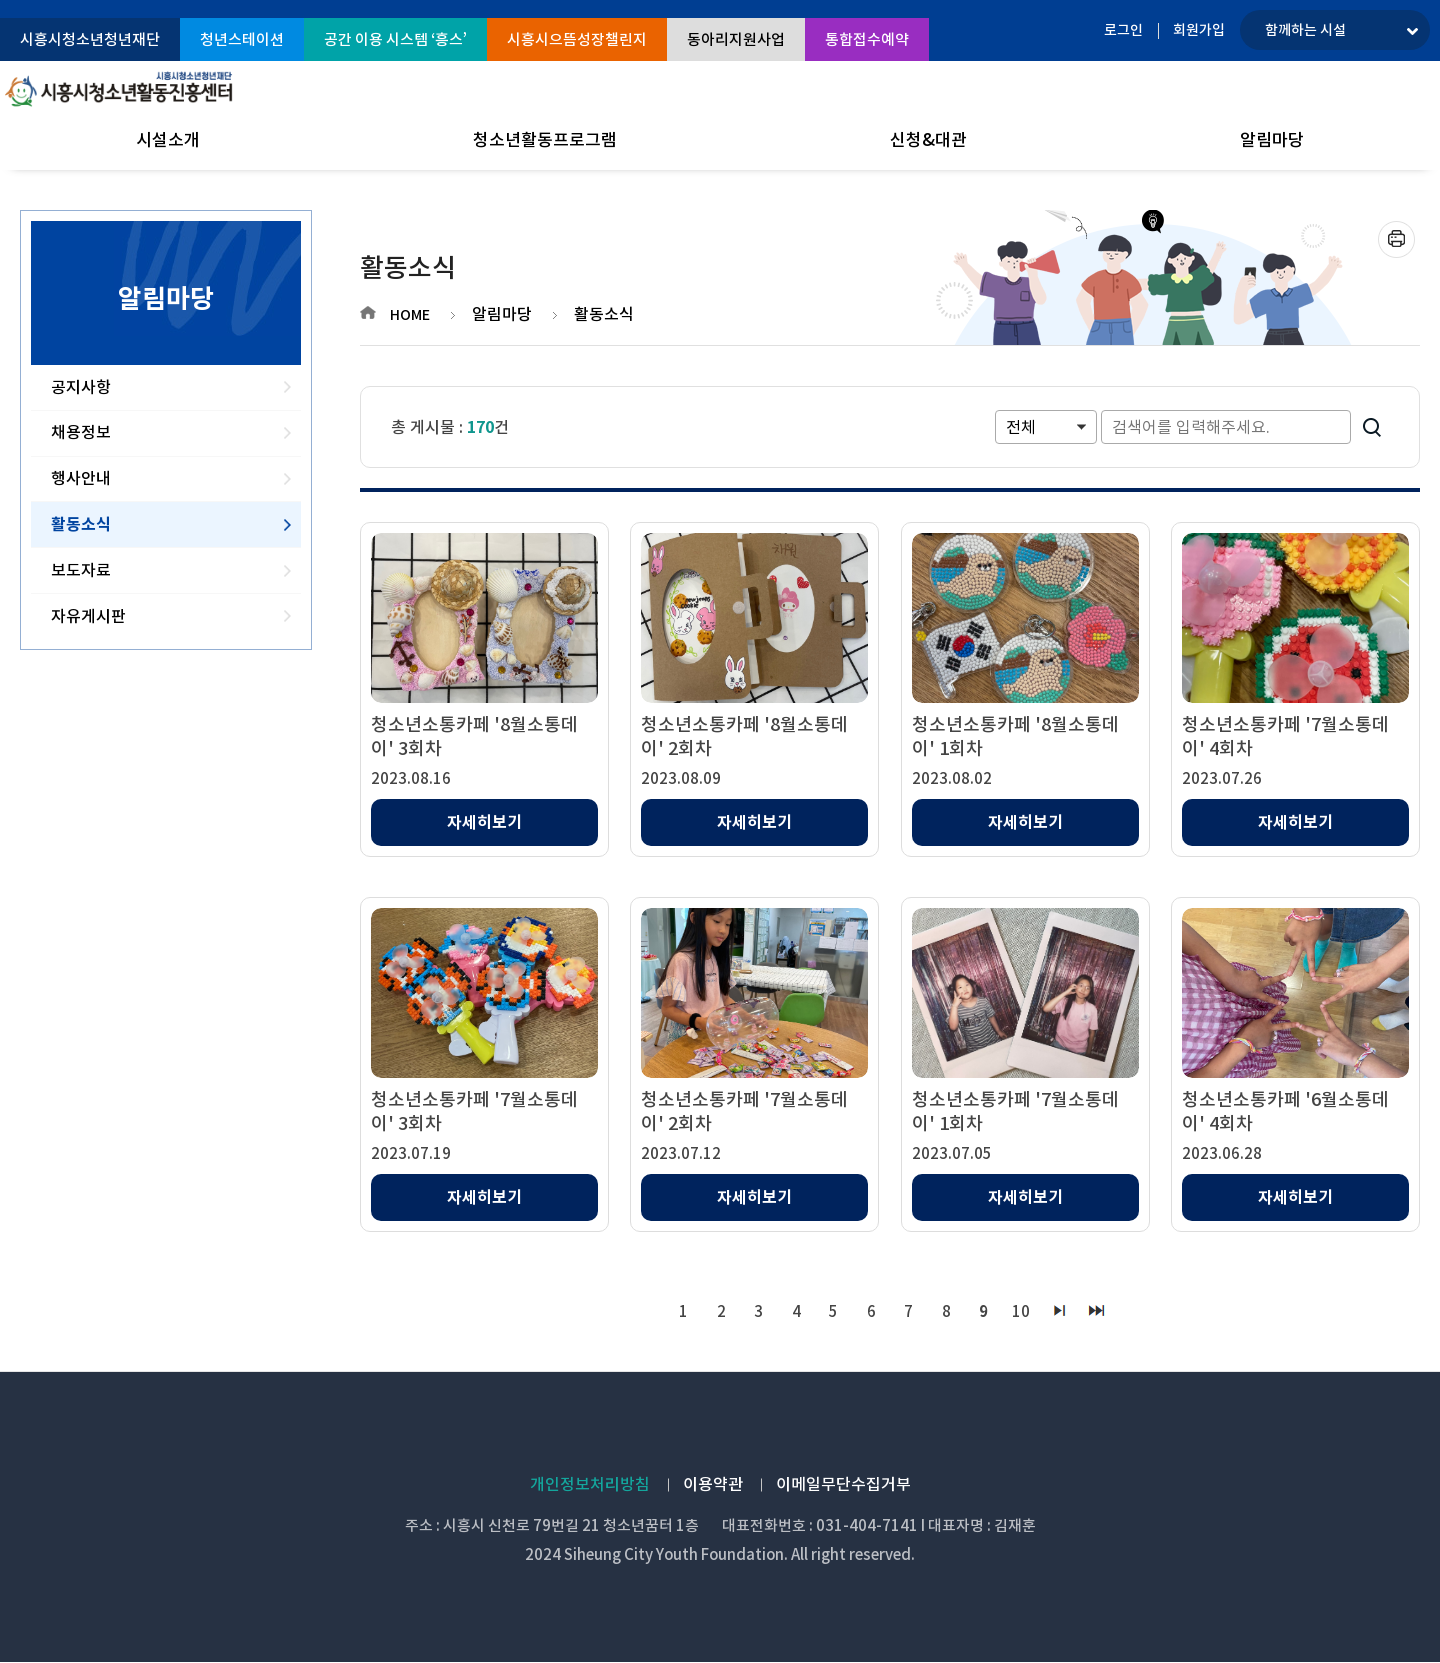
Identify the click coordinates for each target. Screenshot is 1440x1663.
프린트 (1396, 239)
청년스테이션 (242, 39)
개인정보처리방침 (590, 1485)
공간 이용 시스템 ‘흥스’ (395, 39)
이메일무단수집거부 (843, 1485)
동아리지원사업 (736, 39)
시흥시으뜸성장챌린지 (577, 39)
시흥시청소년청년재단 (90, 39)
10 (1023, 1311)
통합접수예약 (867, 39)
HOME (410, 315)
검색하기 (1372, 427)
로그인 (1123, 30)
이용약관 (713, 1485)
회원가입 (1199, 30)
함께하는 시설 (1305, 30)
